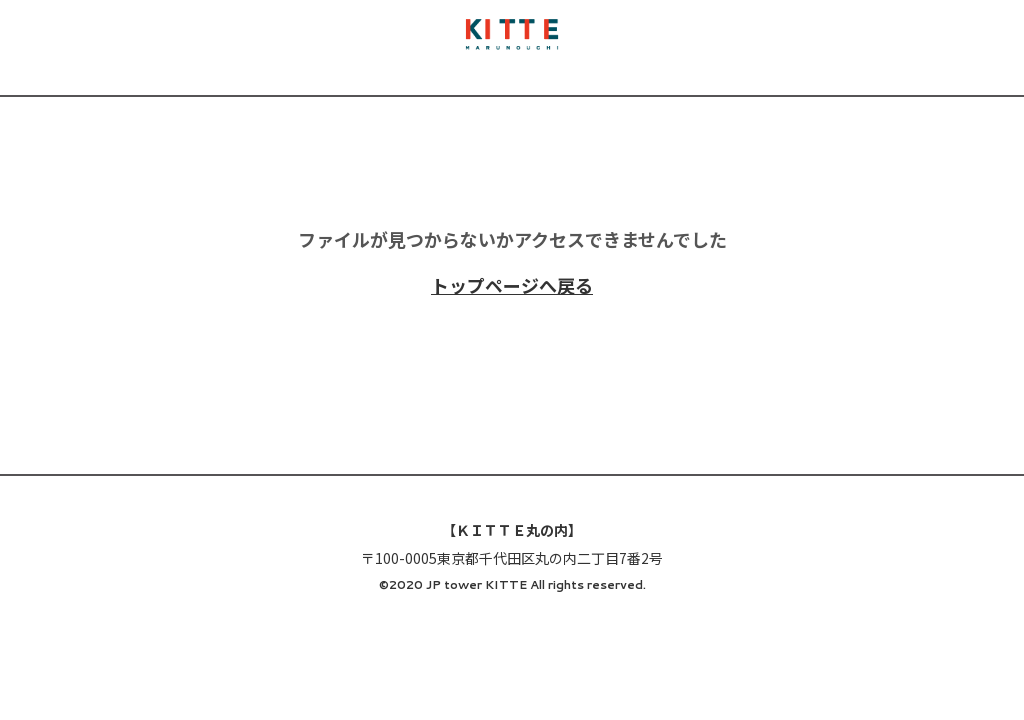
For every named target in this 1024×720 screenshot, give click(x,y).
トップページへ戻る (512, 285)
